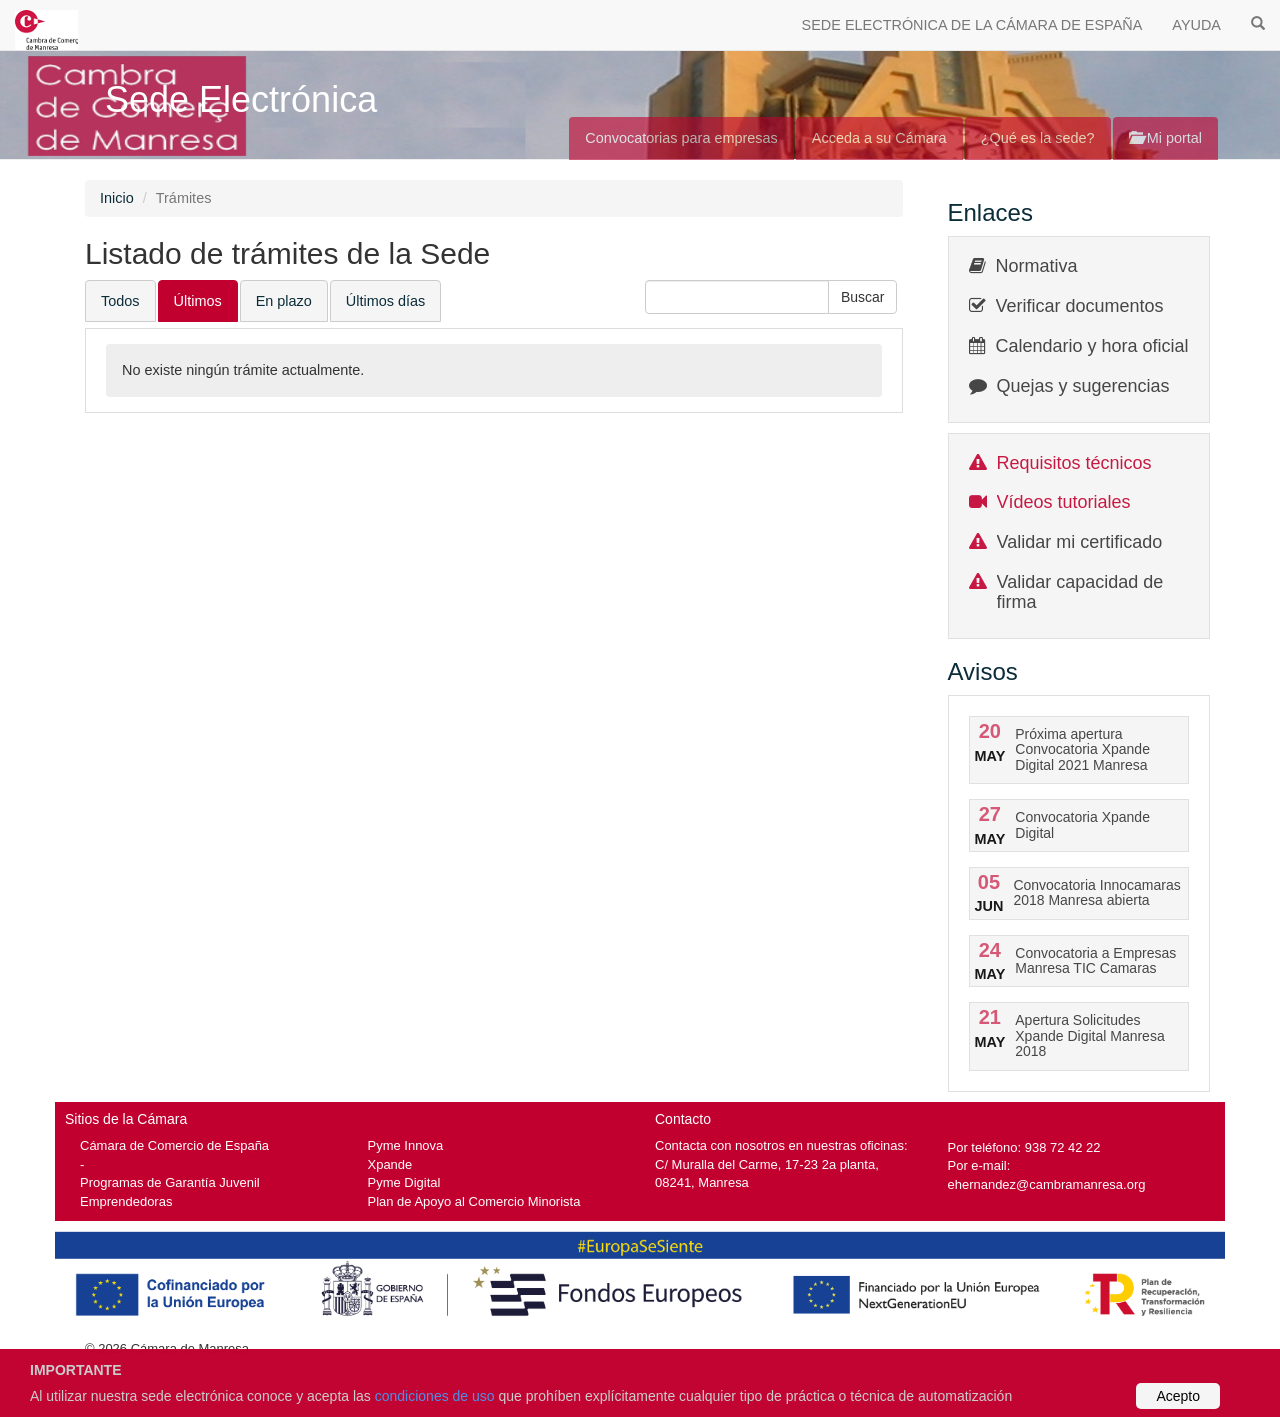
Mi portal (1165, 138)
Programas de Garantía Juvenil (170, 1182)
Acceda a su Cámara (879, 138)
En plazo (284, 301)
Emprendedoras (126, 1201)
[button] (863, 297)
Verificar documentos (1080, 306)
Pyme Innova (406, 1145)
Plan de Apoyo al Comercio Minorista (474, 1201)
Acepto (1178, 1396)
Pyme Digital (404, 1182)
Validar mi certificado (1080, 542)
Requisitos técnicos (1074, 463)
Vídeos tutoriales (1064, 502)
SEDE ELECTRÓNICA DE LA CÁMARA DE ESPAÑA (972, 25)
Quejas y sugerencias (1083, 386)
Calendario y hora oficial (1092, 346)
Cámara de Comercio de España (174, 1145)
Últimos (198, 301)
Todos (120, 301)
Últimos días (385, 301)
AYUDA (1196, 25)
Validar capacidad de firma (1080, 592)
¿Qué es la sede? (1038, 138)
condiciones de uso (435, 1396)
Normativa (1037, 266)
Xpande (390, 1164)
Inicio (117, 198)
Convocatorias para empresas (681, 138)
